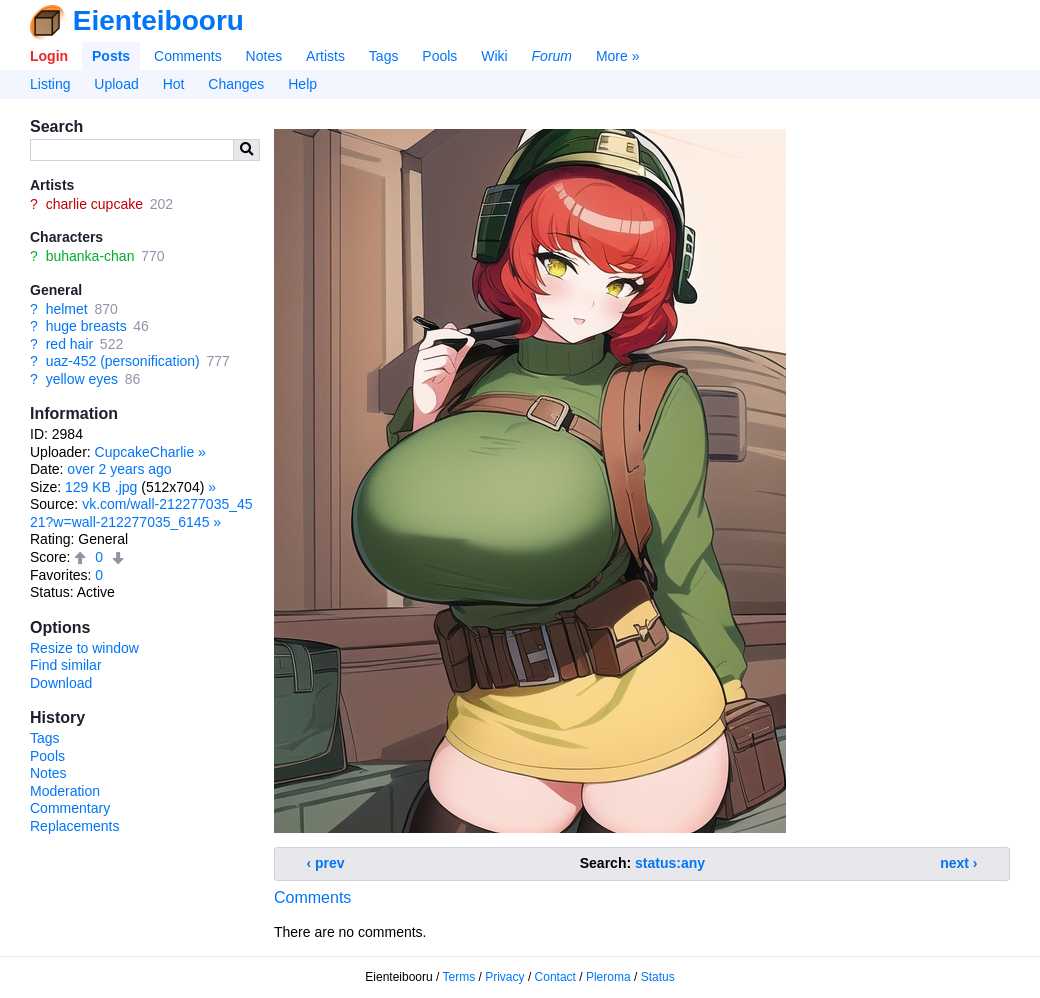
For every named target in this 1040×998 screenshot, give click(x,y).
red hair (69, 344)
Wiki (494, 56)
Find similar (66, 665)
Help (302, 84)
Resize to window (84, 648)
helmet (67, 309)
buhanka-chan (90, 256)
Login (49, 56)
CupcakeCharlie (145, 452)
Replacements (75, 826)
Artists (325, 56)
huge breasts (86, 326)
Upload (116, 84)
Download (61, 683)
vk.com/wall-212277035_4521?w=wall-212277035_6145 (141, 513)
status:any (670, 863)
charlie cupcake (94, 204)
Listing (50, 84)
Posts (111, 56)
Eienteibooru (158, 20)
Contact (555, 977)
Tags (384, 56)
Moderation (65, 791)
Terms (459, 977)
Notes (264, 56)
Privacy (504, 977)
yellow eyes (82, 379)
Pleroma (608, 977)
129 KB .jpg (101, 487)
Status (658, 977)
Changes (236, 84)
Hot (174, 84)
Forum (552, 56)
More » (618, 56)
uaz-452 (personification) (123, 361)
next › (958, 863)
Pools (439, 56)
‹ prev (326, 863)
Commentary (70, 808)
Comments (188, 56)
